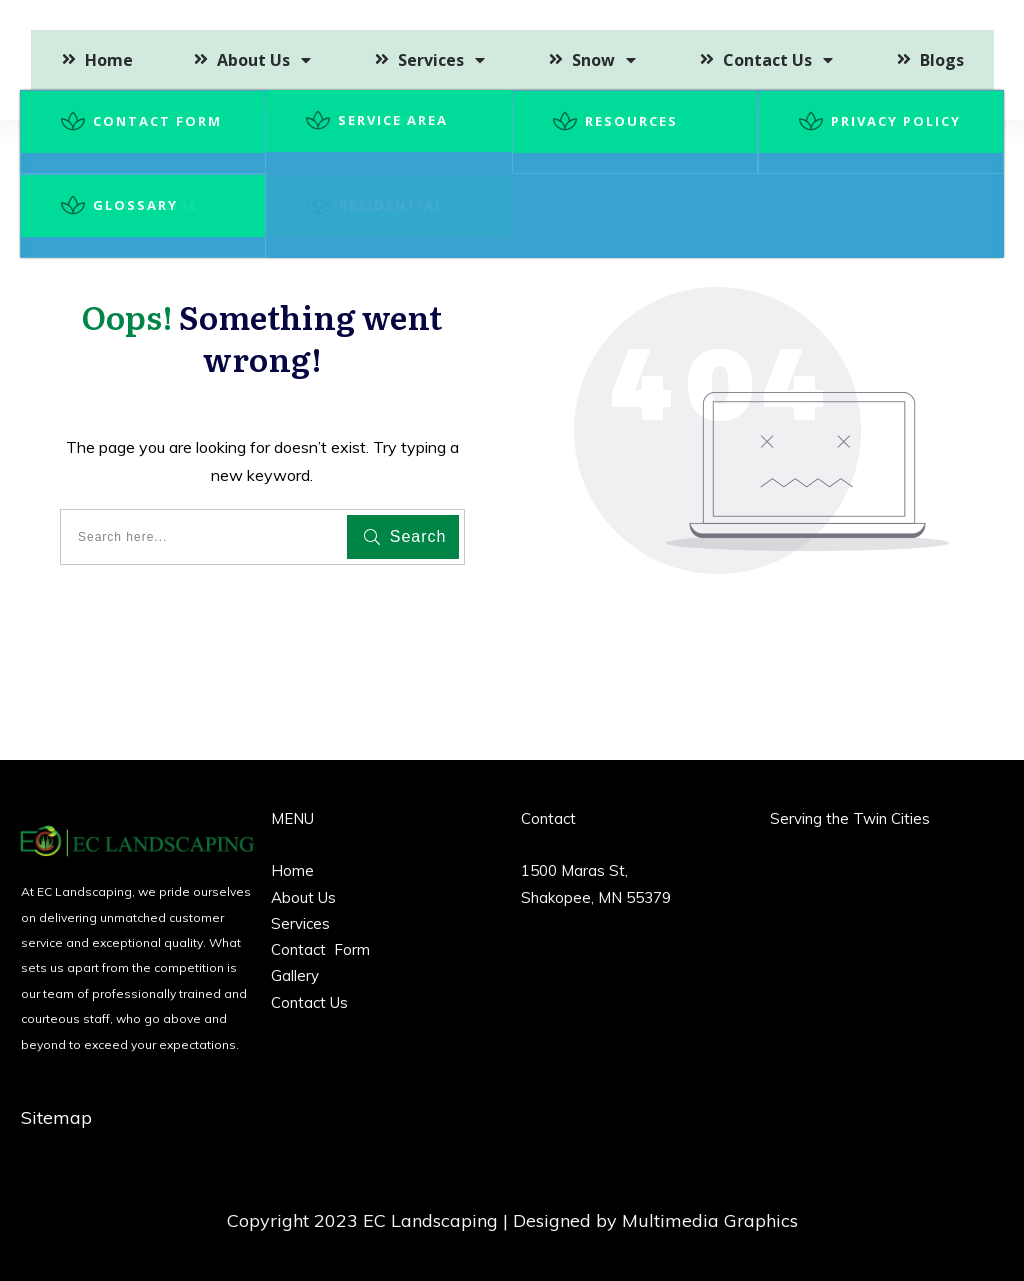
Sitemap (56, 1117)
